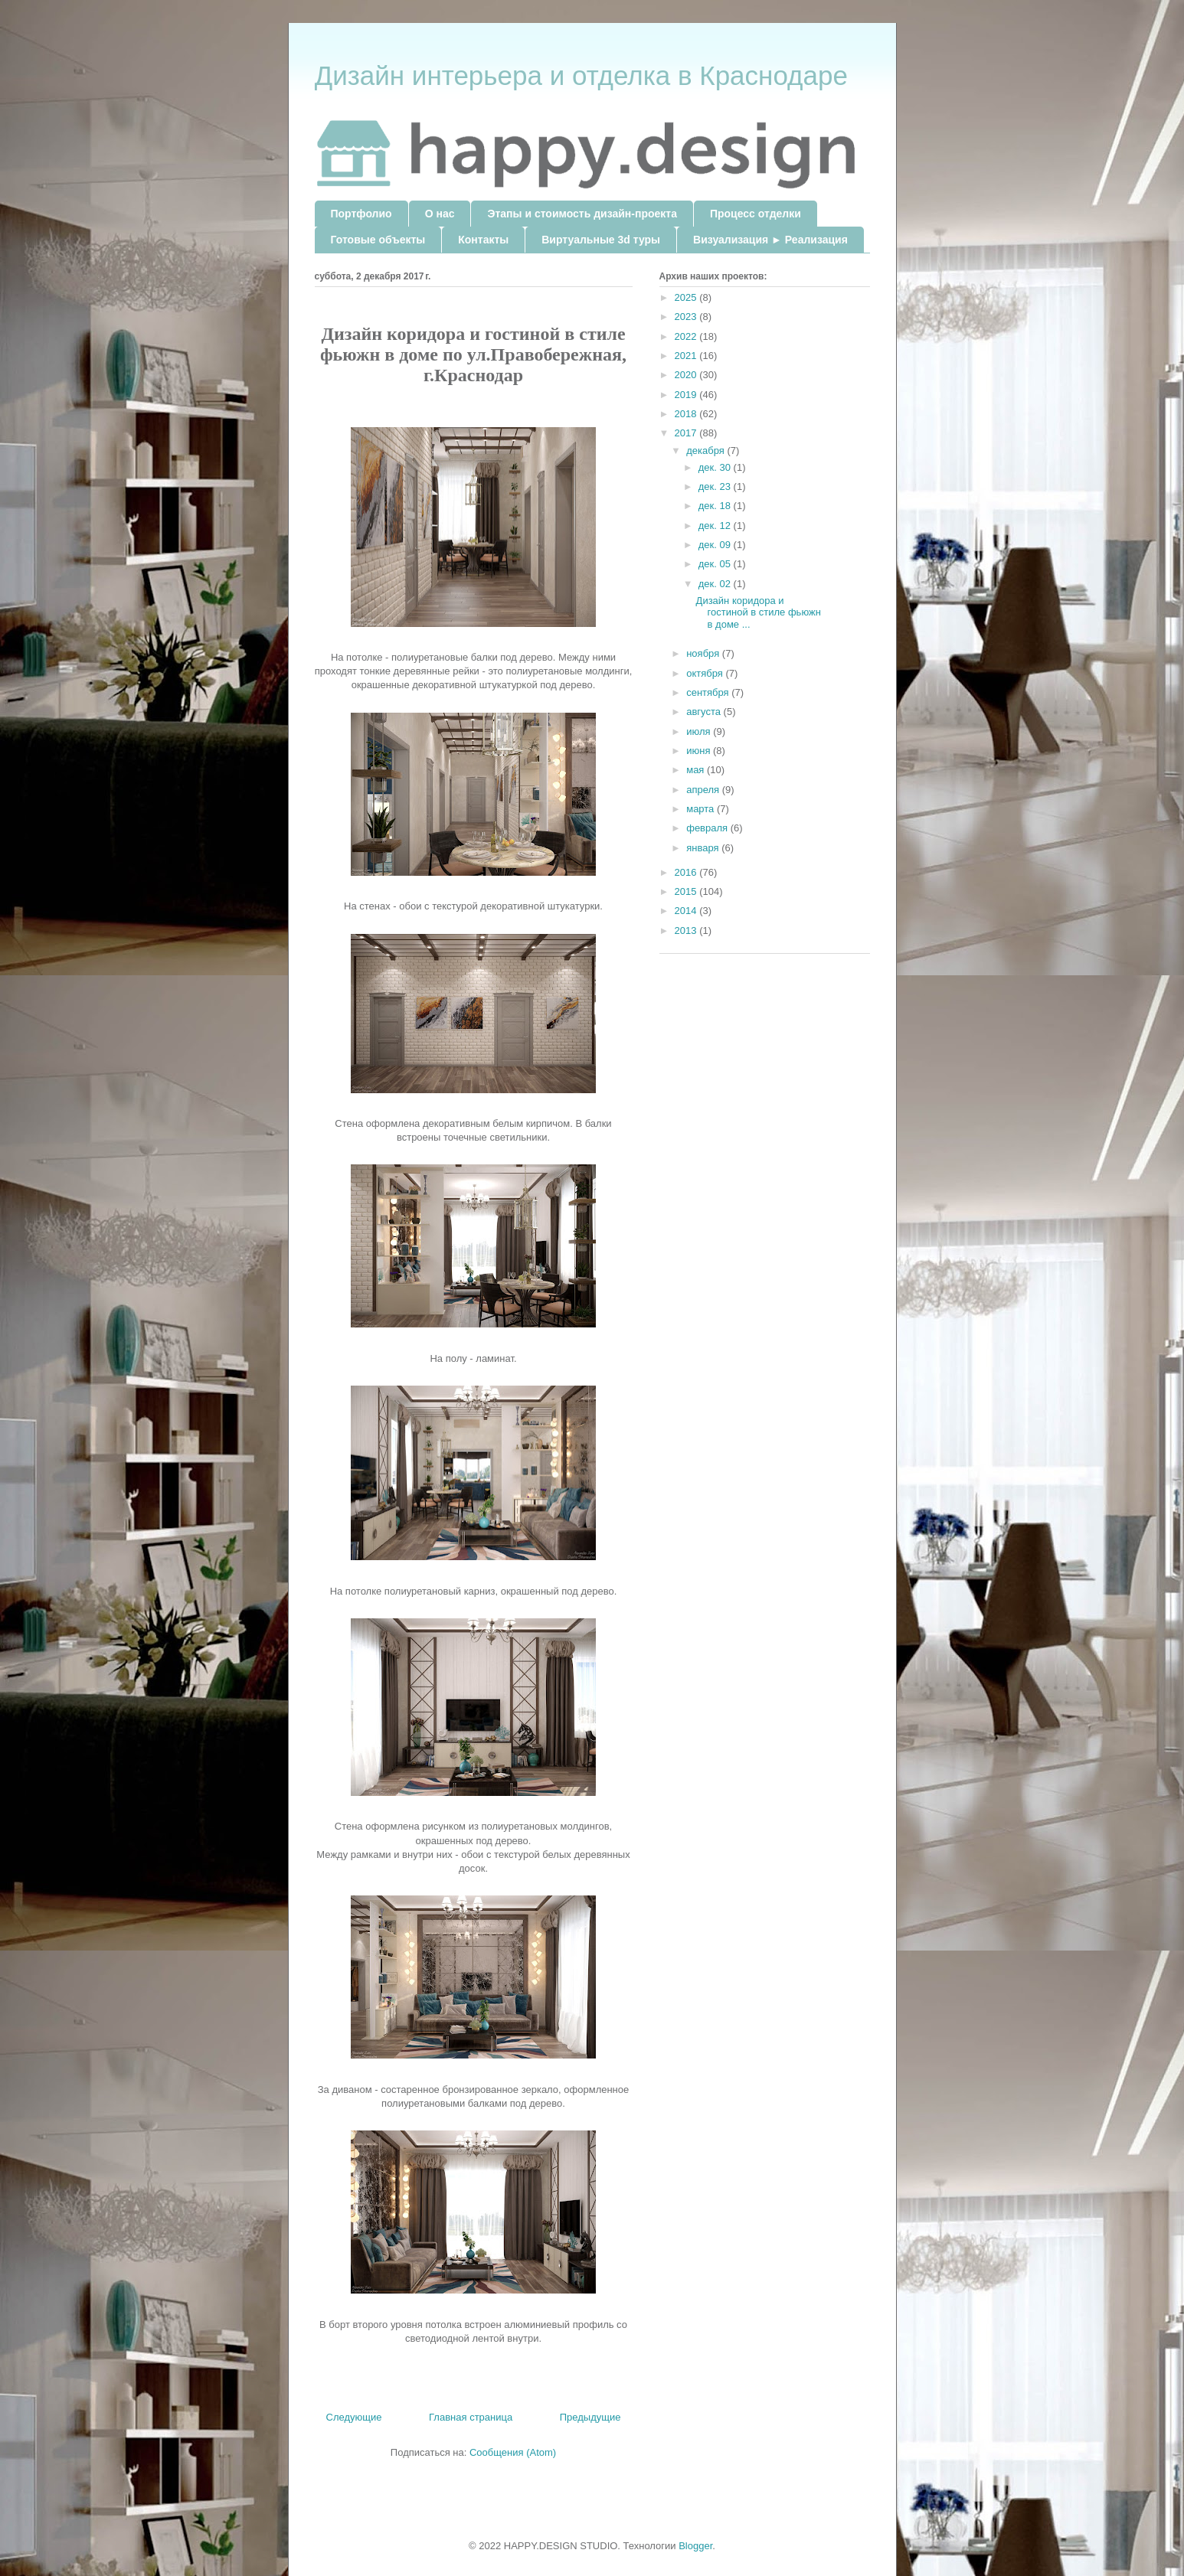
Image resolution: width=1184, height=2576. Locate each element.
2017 (687, 433)
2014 (687, 910)
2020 (687, 374)
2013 (687, 930)
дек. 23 (716, 486)
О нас (440, 213)
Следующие (354, 2417)
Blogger (695, 2546)
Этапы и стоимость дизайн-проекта (581, 213)
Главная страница (470, 2417)
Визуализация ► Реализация (770, 239)
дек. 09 (716, 544)
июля (699, 731)
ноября (704, 653)
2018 (687, 414)
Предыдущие (590, 2417)
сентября (708, 692)
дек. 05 (716, 564)
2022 (687, 336)
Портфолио (361, 213)
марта (701, 809)
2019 (687, 394)
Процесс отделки (755, 213)
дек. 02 (716, 583)
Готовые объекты (378, 239)
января (703, 848)
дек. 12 (716, 525)
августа (704, 711)
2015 (687, 891)
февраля (708, 828)
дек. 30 (716, 467)
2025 (687, 297)
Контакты (483, 239)
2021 (687, 355)
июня (699, 750)
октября (705, 673)
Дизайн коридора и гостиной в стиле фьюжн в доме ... (758, 612)
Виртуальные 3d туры (600, 239)
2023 (687, 316)
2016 (687, 872)
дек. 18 (716, 505)
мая (696, 769)
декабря (706, 450)
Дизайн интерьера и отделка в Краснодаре (581, 75)
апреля (704, 789)
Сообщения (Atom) (512, 2452)
